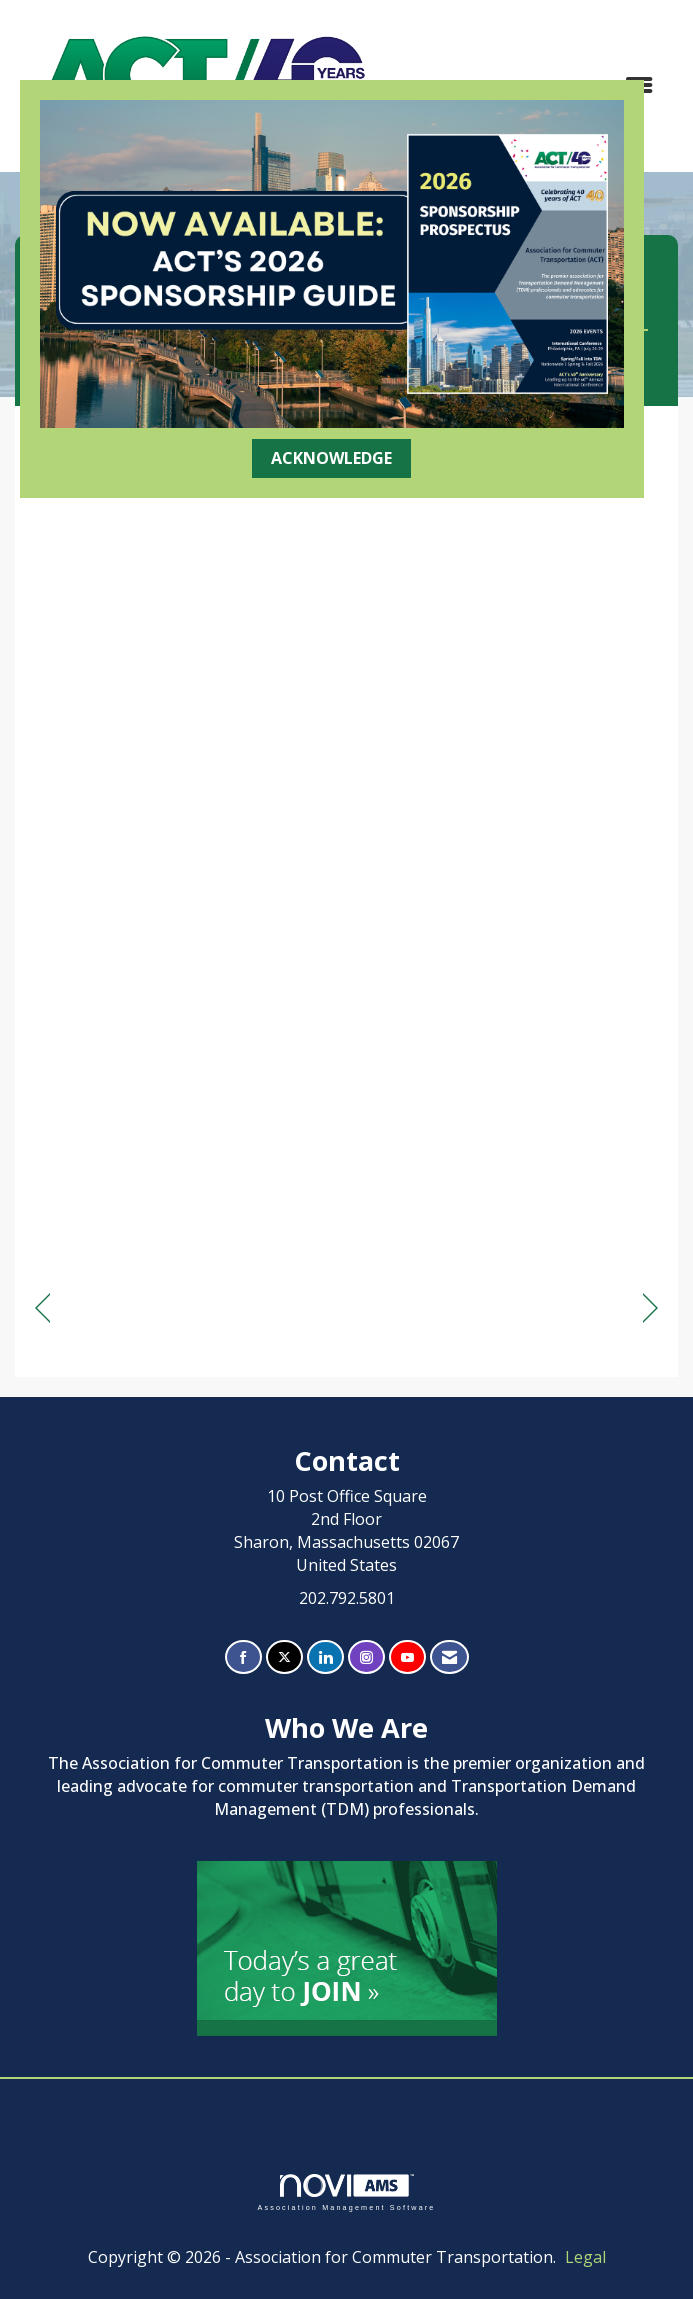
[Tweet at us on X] (284, 1657)
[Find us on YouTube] (407, 1657)
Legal (585, 2257)
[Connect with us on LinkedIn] (325, 1657)
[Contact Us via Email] (449, 1657)
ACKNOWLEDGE (331, 458)
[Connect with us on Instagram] (366, 1657)
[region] (650, 1308)
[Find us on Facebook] (243, 1657)
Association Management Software (346, 2192)
